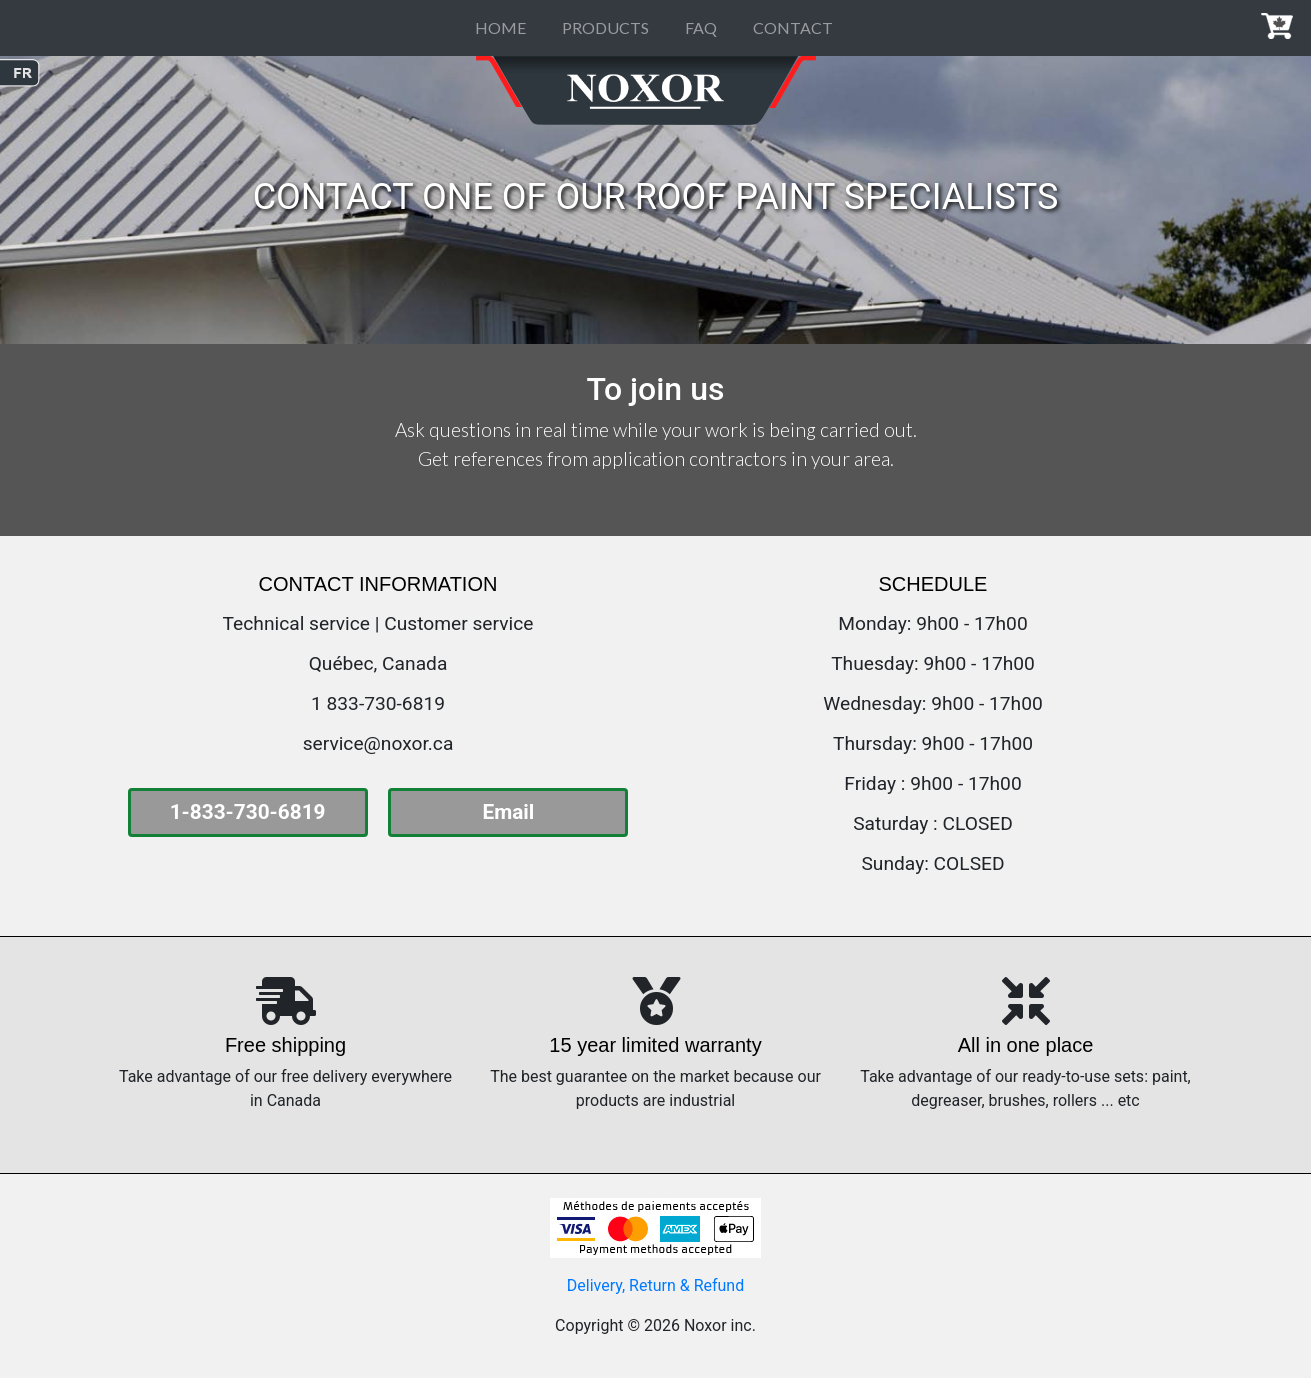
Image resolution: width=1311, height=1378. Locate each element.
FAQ (701, 27)
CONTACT (793, 27)
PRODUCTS (605, 27)
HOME (500, 27)
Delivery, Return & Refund (655, 1285)
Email (508, 812)
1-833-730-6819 (248, 812)
